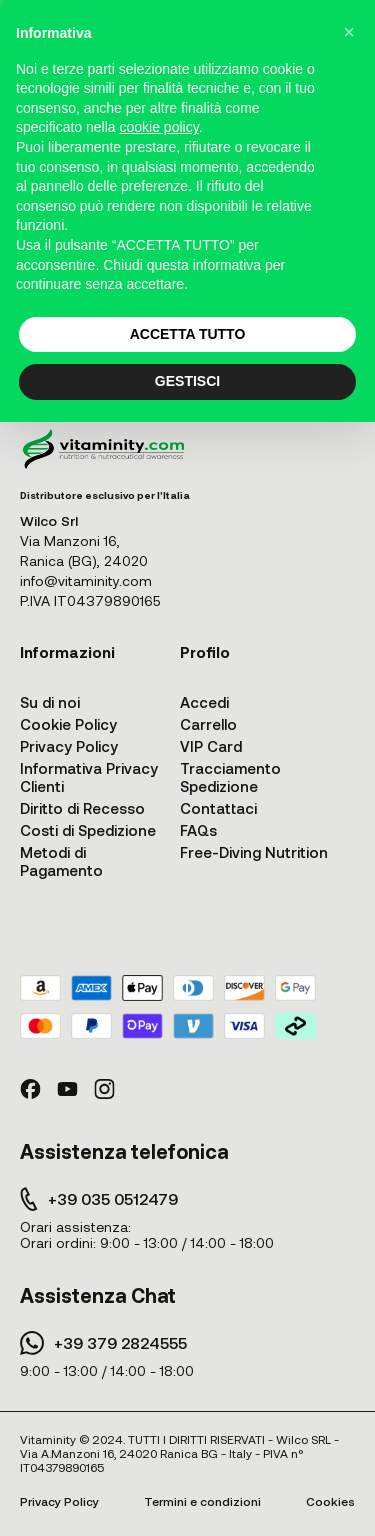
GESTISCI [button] (187, 381)
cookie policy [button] (159, 127)
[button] (349, 32)
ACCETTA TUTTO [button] (188, 334)
